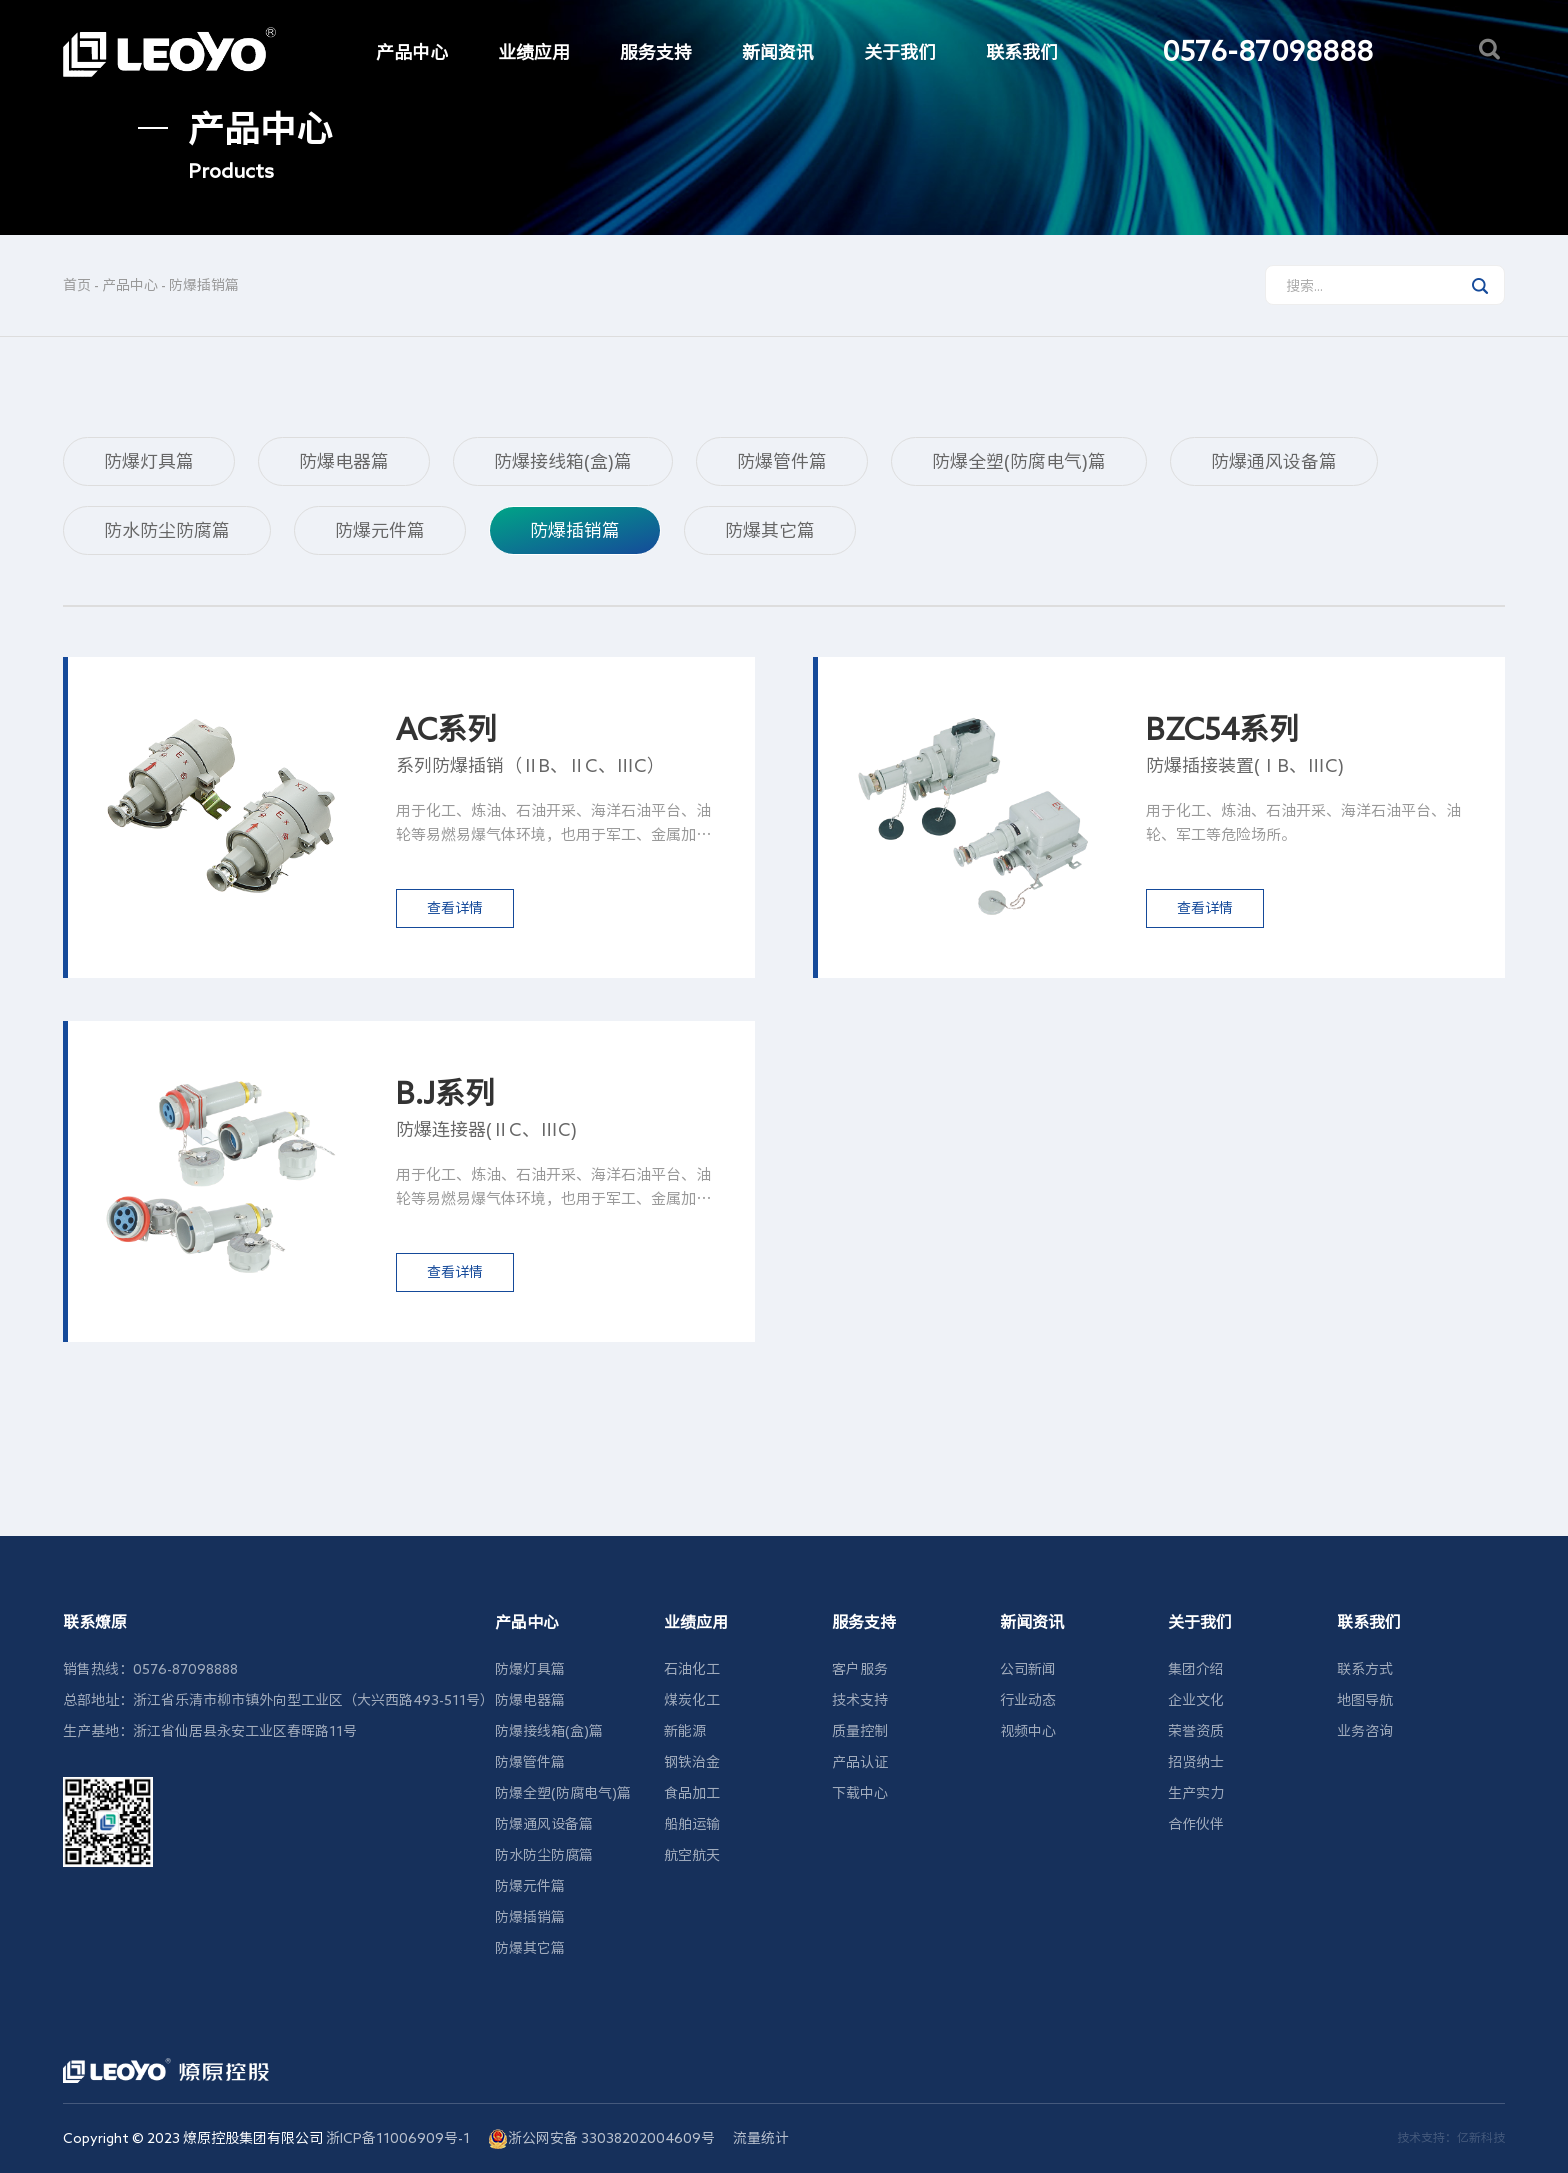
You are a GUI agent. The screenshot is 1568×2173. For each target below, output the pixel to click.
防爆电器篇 (344, 461)
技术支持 (860, 1700)
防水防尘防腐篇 (167, 530)
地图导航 (1365, 1700)
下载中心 (860, 1793)
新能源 (685, 1731)
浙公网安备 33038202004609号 (601, 2139)
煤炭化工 (692, 1700)
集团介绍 (1196, 1669)
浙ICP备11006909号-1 (398, 2138)
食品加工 (692, 1793)
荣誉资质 (1196, 1731)
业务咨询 (1365, 1731)
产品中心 (130, 285)
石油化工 (692, 1669)
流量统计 (761, 2138)
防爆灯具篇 (149, 461)
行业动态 (1028, 1700)
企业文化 (1196, 1700)
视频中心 (1028, 1731)
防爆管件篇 (782, 461)
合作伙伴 (1196, 1824)
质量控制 (860, 1731)
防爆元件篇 (380, 530)
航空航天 (692, 1855)
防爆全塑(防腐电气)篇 (1019, 461)
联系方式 (1365, 1669)
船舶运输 (692, 1824)
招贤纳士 (1196, 1762)
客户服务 (860, 1669)
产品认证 (860, 1762)
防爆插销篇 (204, 285)
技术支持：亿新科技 (1451, 2137)
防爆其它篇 (770, 530)
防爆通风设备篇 (1274, 461)
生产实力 (1196, 1793)
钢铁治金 (692, 1762)
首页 (77, 285)
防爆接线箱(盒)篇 (563, 461)
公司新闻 (1028, 1669)
